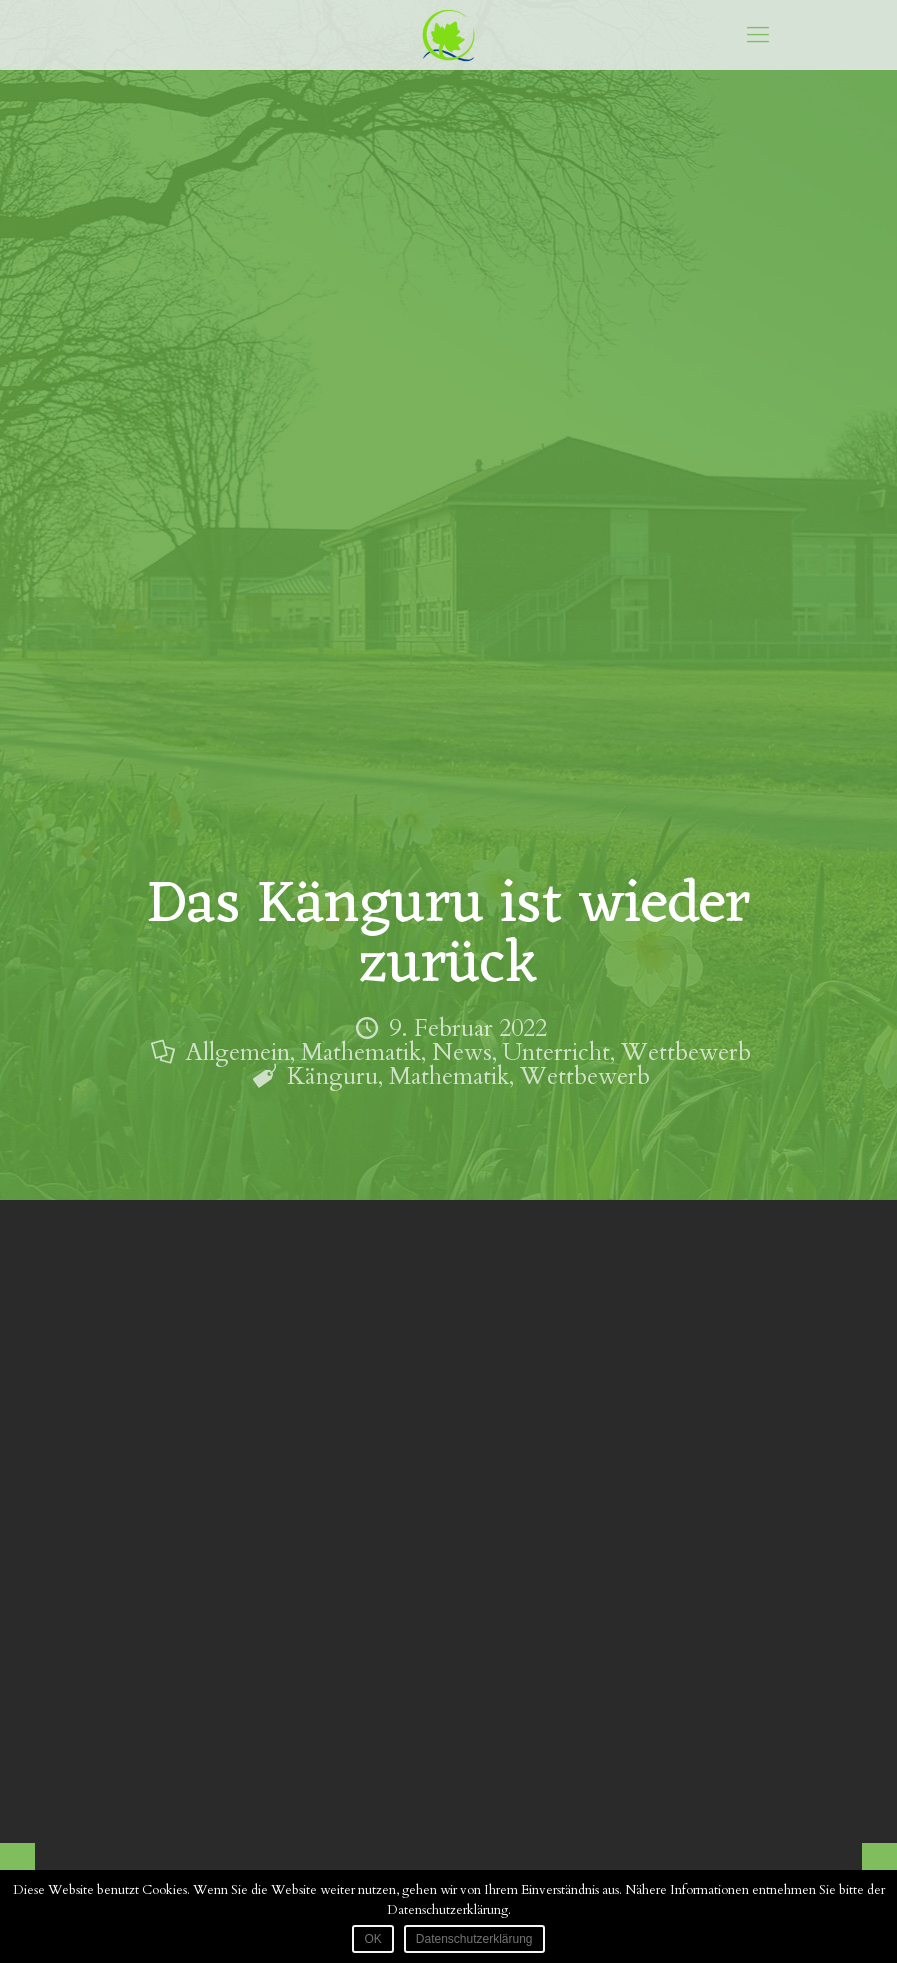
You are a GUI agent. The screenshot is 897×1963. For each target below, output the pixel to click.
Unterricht (556, 1052)
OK (372, 1939)
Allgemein (237, 1052)
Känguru (332, 1076)
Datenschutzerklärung (474, 1939)
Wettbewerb (686, 1052)
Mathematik (361, 1052)
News (462, 1052)
